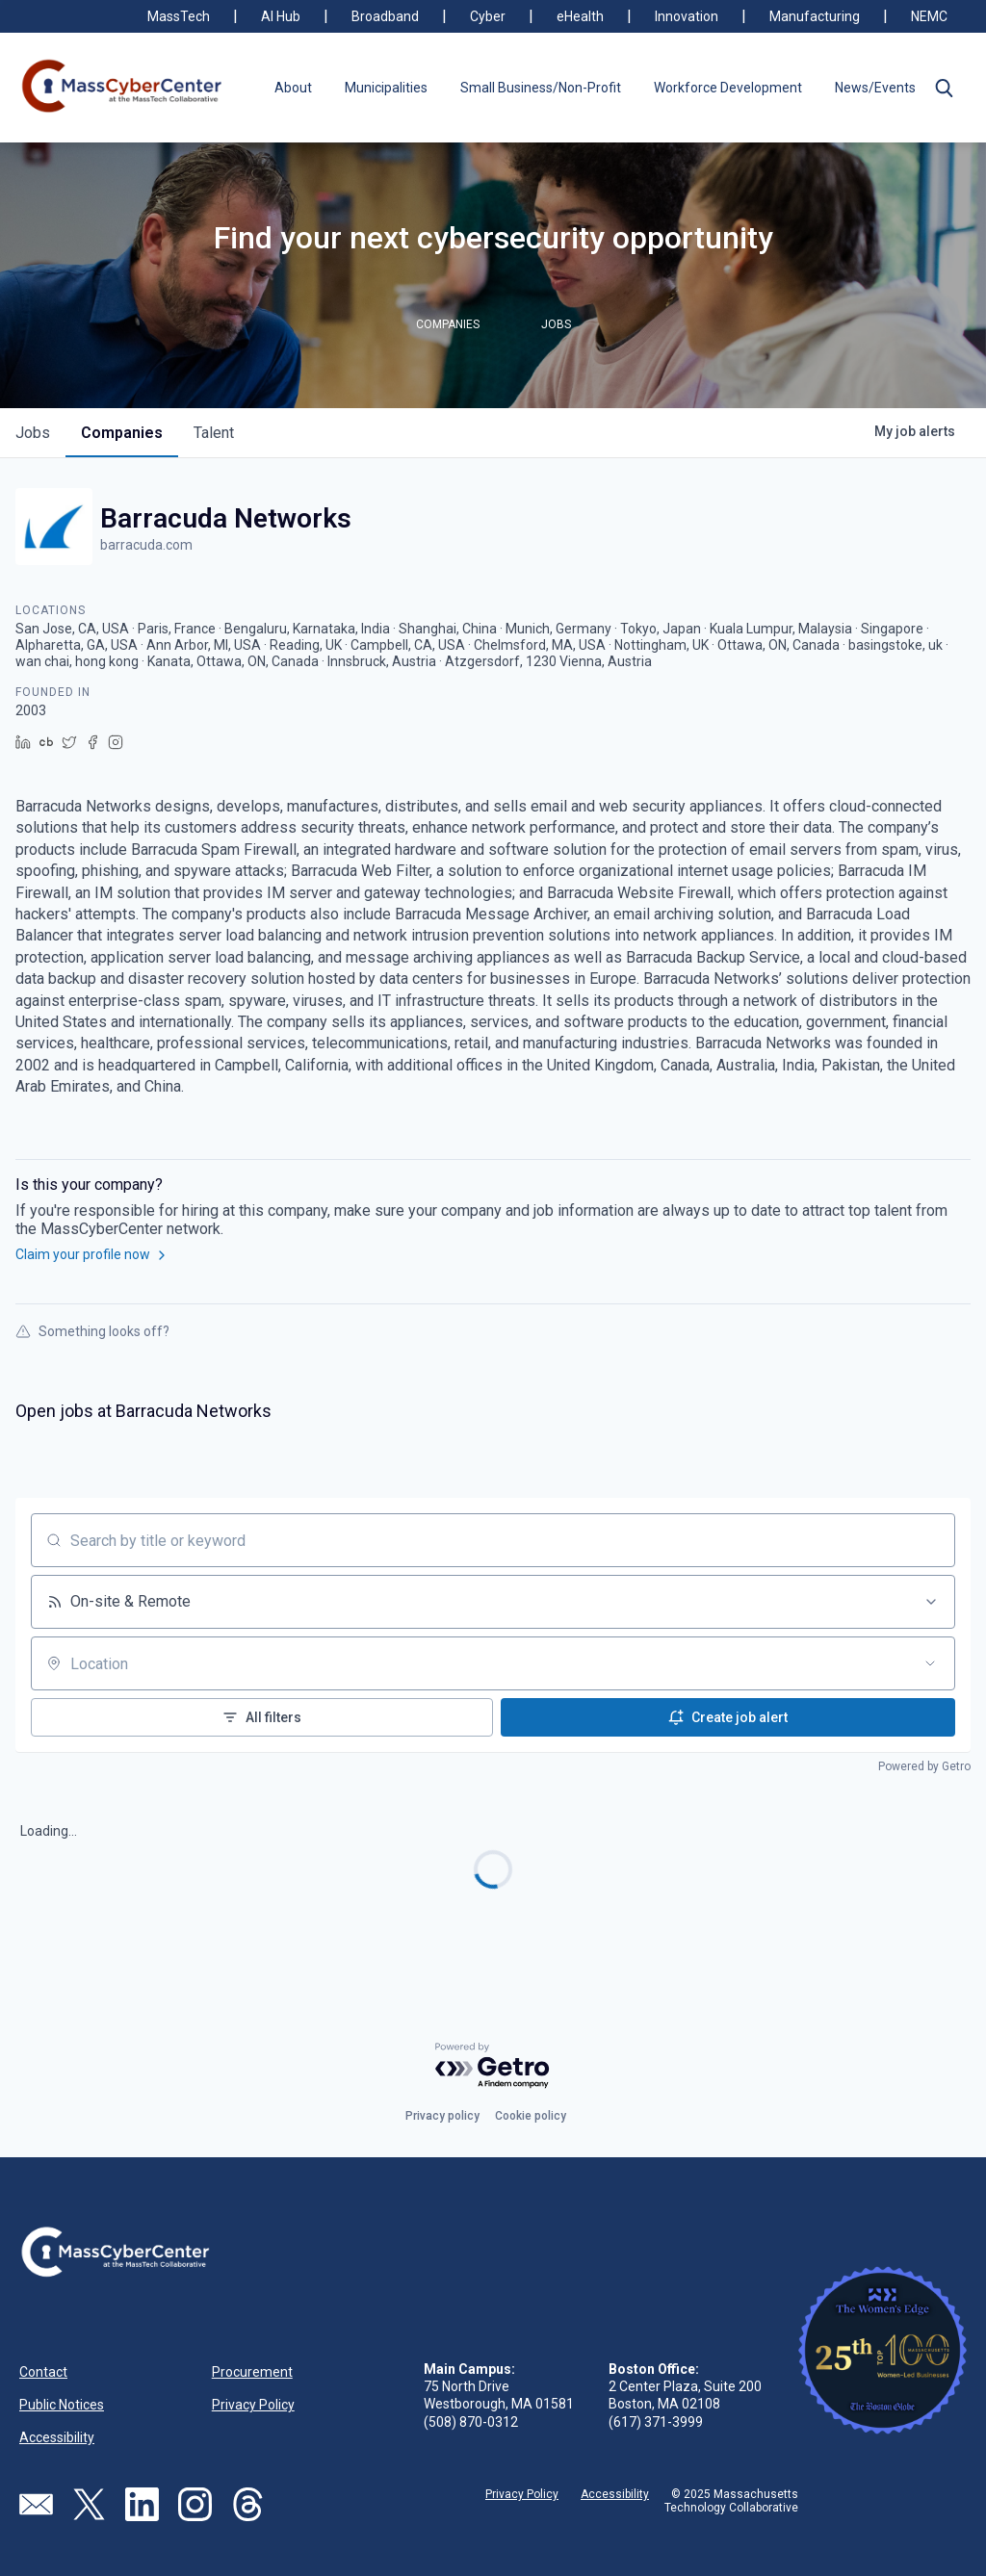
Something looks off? (92, 1331)
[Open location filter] (930, 1663)
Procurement (252, 2372)
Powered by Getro (924, 1766)
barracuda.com (146, 545)
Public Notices (61, 2404)
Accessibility (56, 2437)
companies (122, 433)
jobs (32, 433)
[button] (943, 87)
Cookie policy (530, 2116)
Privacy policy (442, 2116)
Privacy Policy (253, 2404)
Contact (43, 2372)
